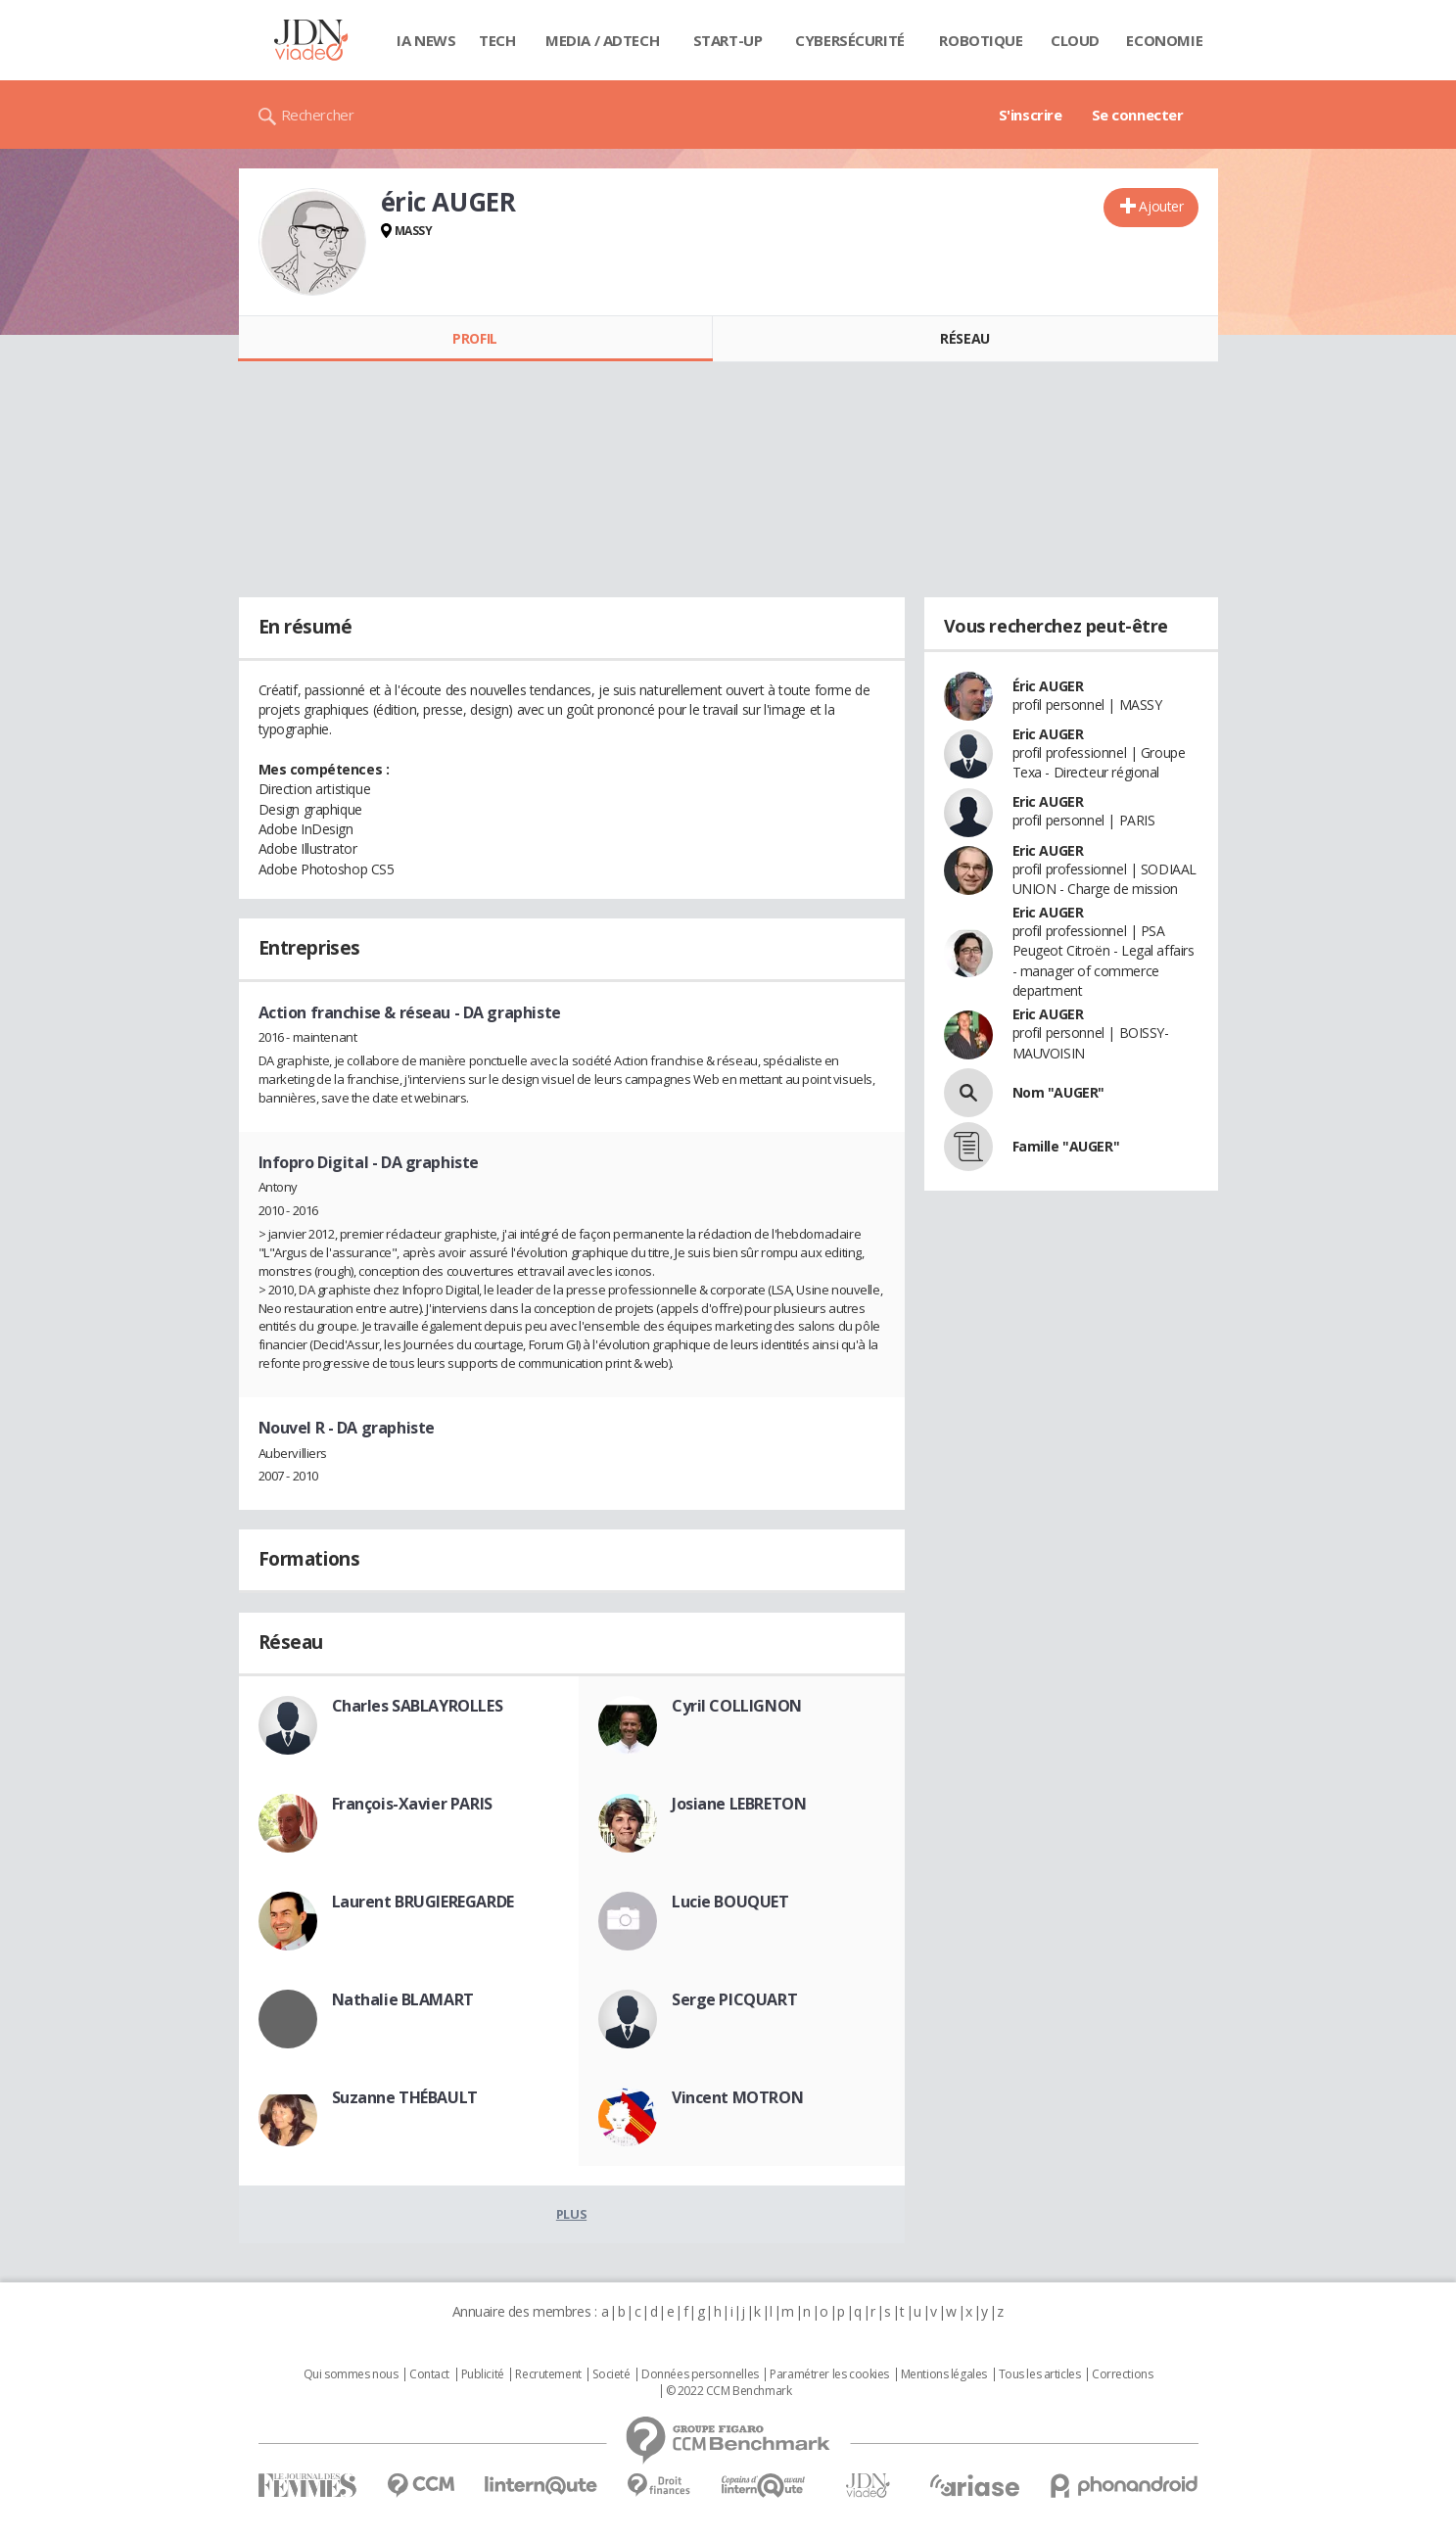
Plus (571, 2214)
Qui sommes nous (351, 2374)
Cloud (1075, 40)
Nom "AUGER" (1058, 1092)
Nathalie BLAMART (403, 1999)
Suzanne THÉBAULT (405, 2097)
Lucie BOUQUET (730, 1901)
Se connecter (1138, 114)
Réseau (964, 338)
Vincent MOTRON (737, 2097)
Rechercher (317, 114)
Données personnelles (700, 2374)
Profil (474, 338)
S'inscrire (1030, 114)
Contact (429, 2374)
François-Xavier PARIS (412, 1803)
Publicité (482, 2374)
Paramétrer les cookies (829, 2374)
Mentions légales (944, 2374)
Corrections (1122, 2374)
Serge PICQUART (734, 1999)
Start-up (728, 40)
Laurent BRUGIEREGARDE (423, 1901)
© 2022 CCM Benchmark (729, 2391)
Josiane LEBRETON (739, 1803)
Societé (611, 2374)
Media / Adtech (602, 40)
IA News (426, 40)
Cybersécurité (850, 40)
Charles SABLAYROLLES (417, 1705)
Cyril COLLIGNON (737, 1705)
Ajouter (1161, 206)
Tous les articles (1040, 2374)
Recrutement (548, 2374)
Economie (1164, 40)
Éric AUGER (1048, 686)
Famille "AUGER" (1066, 1146)
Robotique (980, 40)
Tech (497, 40)
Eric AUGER (1048, 734)
